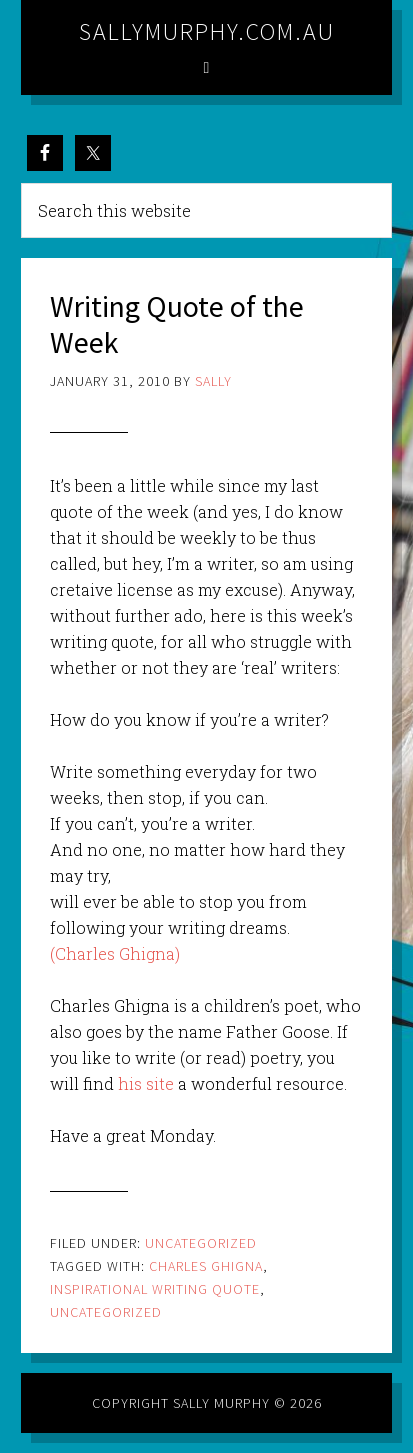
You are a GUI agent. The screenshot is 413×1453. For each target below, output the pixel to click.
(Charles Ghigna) (115, 953)
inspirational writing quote (155, 1289)
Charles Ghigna (206, 1266)
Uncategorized (201, 1243)
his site (146, 1083)
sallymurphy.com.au (207, 31)
